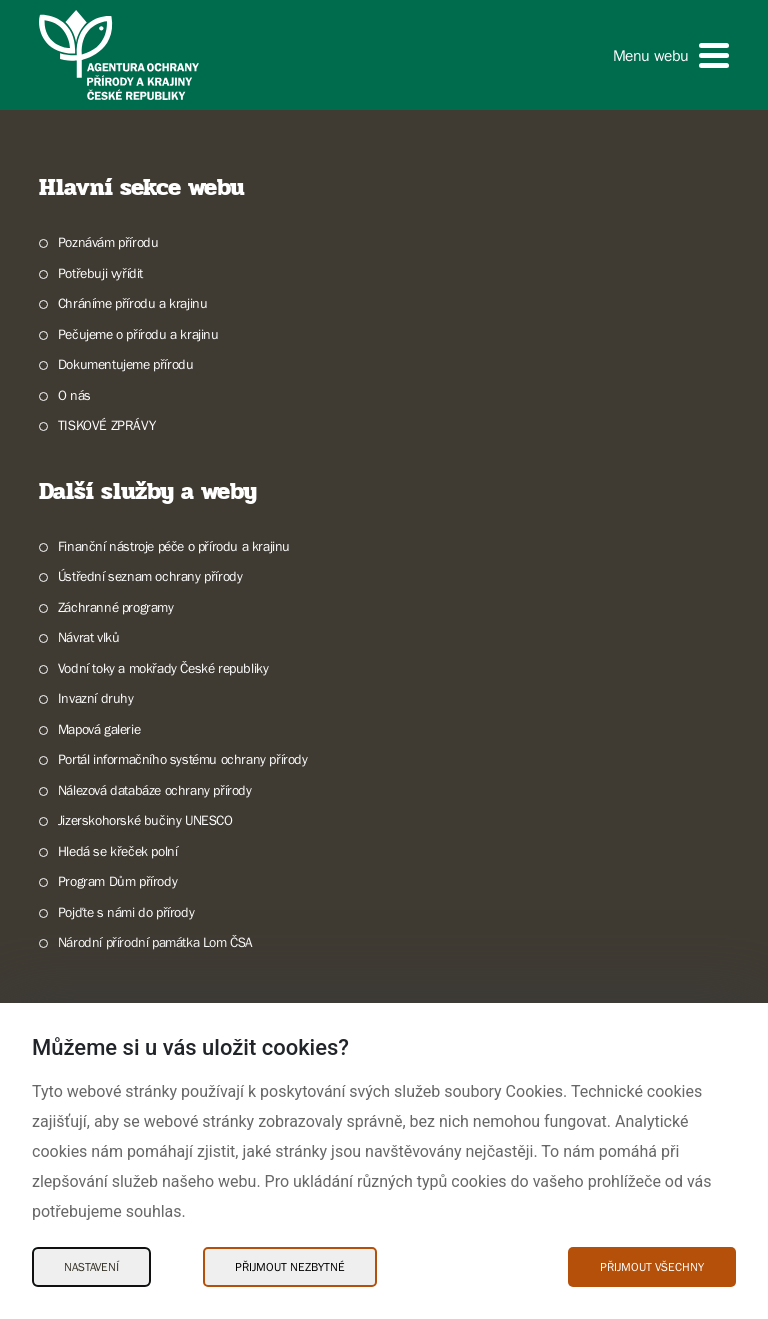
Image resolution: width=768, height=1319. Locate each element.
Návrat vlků (89, 637)
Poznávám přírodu (108, 242)
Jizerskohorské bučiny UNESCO (145, 820)
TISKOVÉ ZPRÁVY (106, 425)
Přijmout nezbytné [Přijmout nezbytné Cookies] (290, 1267)
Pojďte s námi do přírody (126, 912)
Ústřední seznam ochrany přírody (150, 576)
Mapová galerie (99, 729)
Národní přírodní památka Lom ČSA (155, 942)
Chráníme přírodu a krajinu (133, 303)
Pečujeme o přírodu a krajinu (138, 334)
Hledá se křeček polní (118, 851)
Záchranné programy (116, 607)
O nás (74, 395)
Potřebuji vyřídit (100, 273)
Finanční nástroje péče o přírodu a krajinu (174, 546)
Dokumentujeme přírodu (126, 364)
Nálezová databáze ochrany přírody (155, 790)
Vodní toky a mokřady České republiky (163, 668)
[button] (671, 55)
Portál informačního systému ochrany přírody (183, 759)
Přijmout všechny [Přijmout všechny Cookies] (652, 1267)
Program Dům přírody (117, 881)
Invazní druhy (96, 698)
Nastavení (91, 1267)
